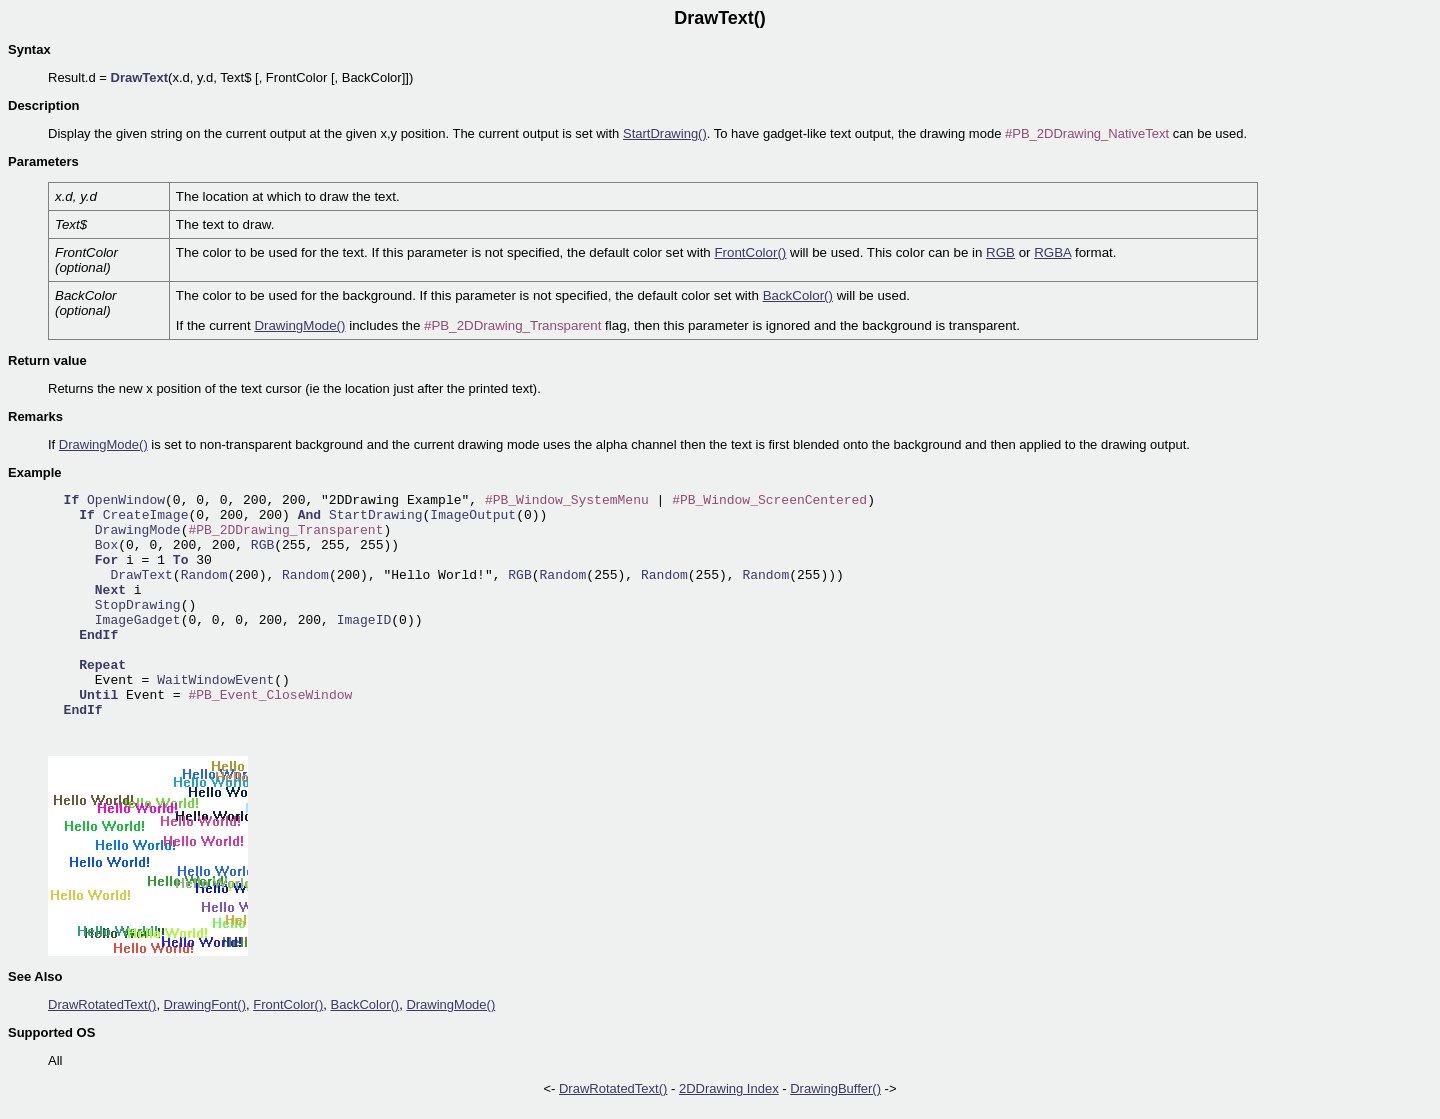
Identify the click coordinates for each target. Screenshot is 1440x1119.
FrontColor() (750, 252)
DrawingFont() (205, 1004)
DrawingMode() (299, 325)
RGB (1000, 252)
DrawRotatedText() (102, 1004)
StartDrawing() (665, 133)
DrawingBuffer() (835, 1088)
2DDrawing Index (729, 1088)
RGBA (1052, 252)
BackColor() (798, 295)
